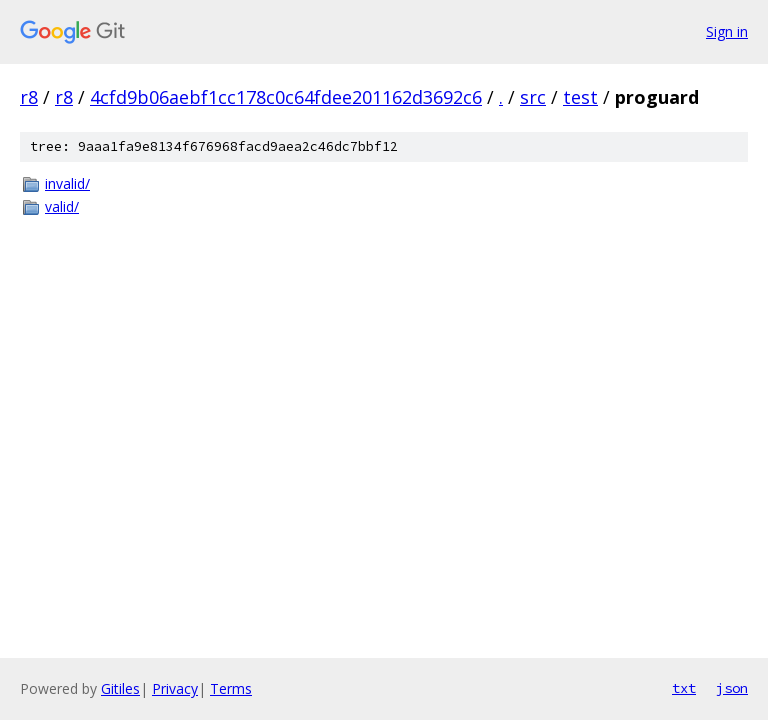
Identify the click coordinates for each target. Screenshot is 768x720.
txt (684, 688)
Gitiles (120, 688)
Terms (231, 688)
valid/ (62, 206)
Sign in (727, 31)
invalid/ (67, 183)
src (533, 97)
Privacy (175, 688)
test (580, 97)
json (732, 688)
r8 (29, 97)
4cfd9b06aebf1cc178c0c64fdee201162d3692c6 (286, 97)
